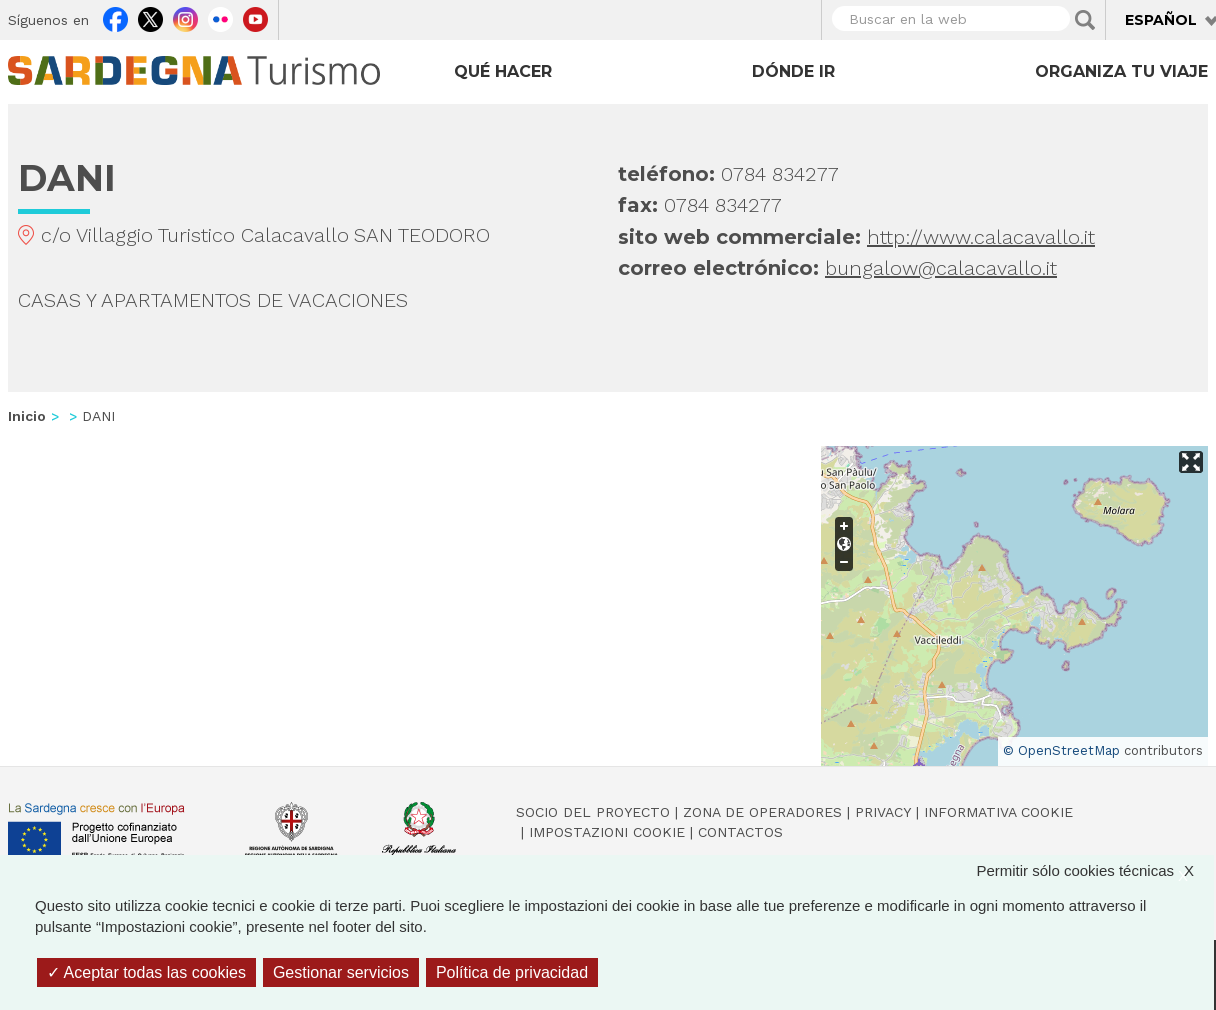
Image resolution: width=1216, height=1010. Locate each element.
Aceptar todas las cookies (146, 972)
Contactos (740, 832)
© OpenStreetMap (1061, 750)
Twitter (150, 17)
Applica (1085, 20)
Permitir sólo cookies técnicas (1095, 870)
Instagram (185, 17)
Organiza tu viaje (1121, 71)
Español (1161, 20)
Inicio (27, 416)
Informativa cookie (998, 812)
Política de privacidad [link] (512, 972)
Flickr (220, 17)
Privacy (883, 812)
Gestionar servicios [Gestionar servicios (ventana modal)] (341, 972)
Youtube (255, 17)
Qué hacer (503, 71)
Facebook (115, 17)
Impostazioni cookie (607, 832)
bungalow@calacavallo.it (941, 268)
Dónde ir (793, 71)
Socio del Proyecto (593, 812)
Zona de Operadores (762, 812)
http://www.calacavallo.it (981, 237)
